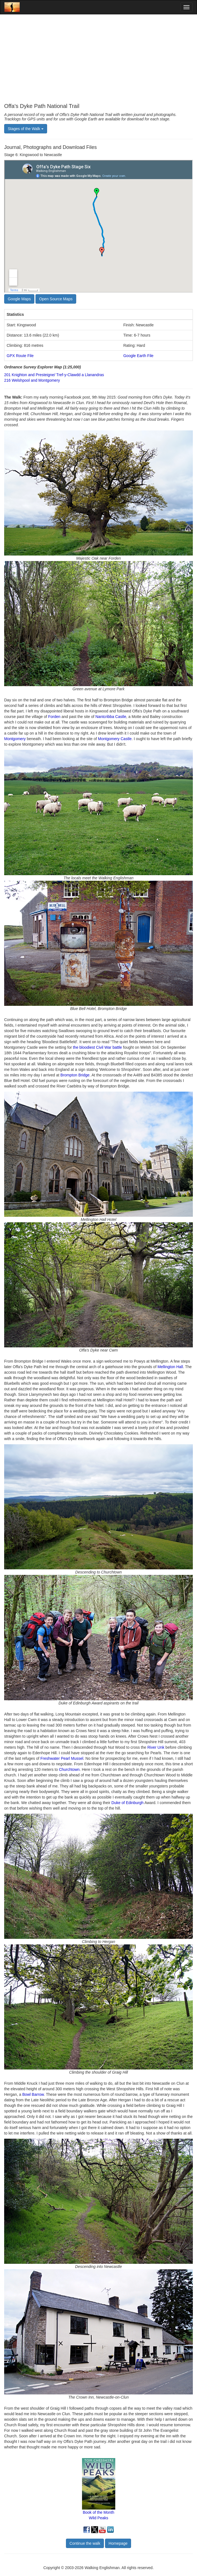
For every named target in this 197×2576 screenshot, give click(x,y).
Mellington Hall (170, 1367)
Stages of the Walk (26, 128)
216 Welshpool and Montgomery (32, 380)
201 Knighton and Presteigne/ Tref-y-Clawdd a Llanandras (54, 375)
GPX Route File (20, 355)
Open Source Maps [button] (56, 299)
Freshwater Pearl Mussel (61, 1758)
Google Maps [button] (19, 299)
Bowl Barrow (33, 2094)
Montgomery (15, 739)
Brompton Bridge (74, 1075)
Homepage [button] (118, 2543)
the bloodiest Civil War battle (97, 1047)
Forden (54, 716)
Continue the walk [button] (85, 2543)
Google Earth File (138, 355)
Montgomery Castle (115, 739)
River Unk (155, 1747)
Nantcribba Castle (110, 716)
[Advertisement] (98, 58)
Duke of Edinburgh (127, 1802)
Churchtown (69, 1769)
